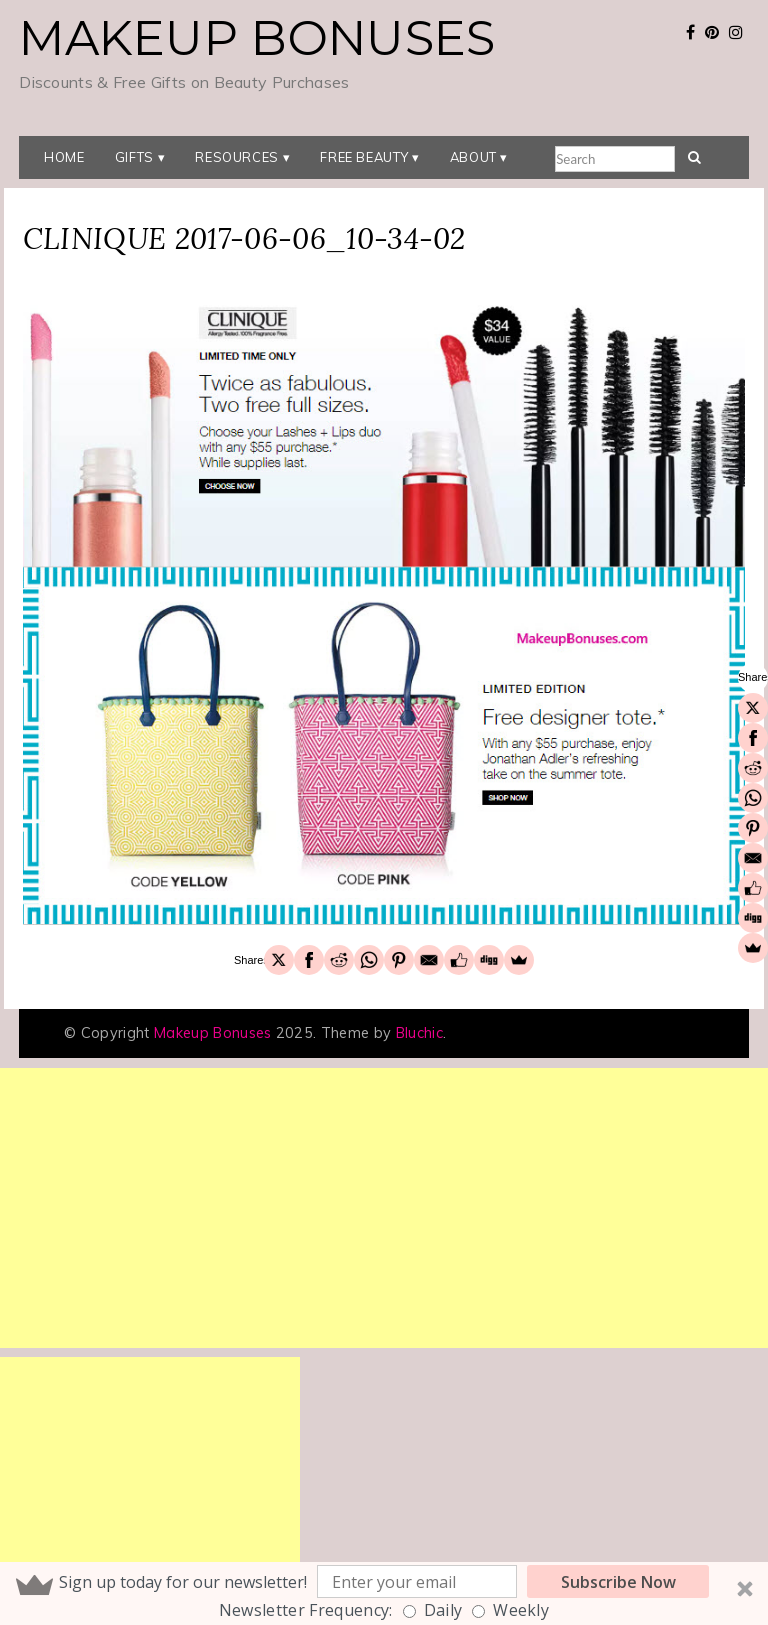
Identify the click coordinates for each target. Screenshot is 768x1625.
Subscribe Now (618, 1582)
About (473, 157)
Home (64, 157)
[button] (384, 1593)
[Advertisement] (384, 1208)
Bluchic (419, 1033)
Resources (237, 157)
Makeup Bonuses (257, 38)
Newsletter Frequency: (306, 1610)
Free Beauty (364, 157)
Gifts (134, 157)
